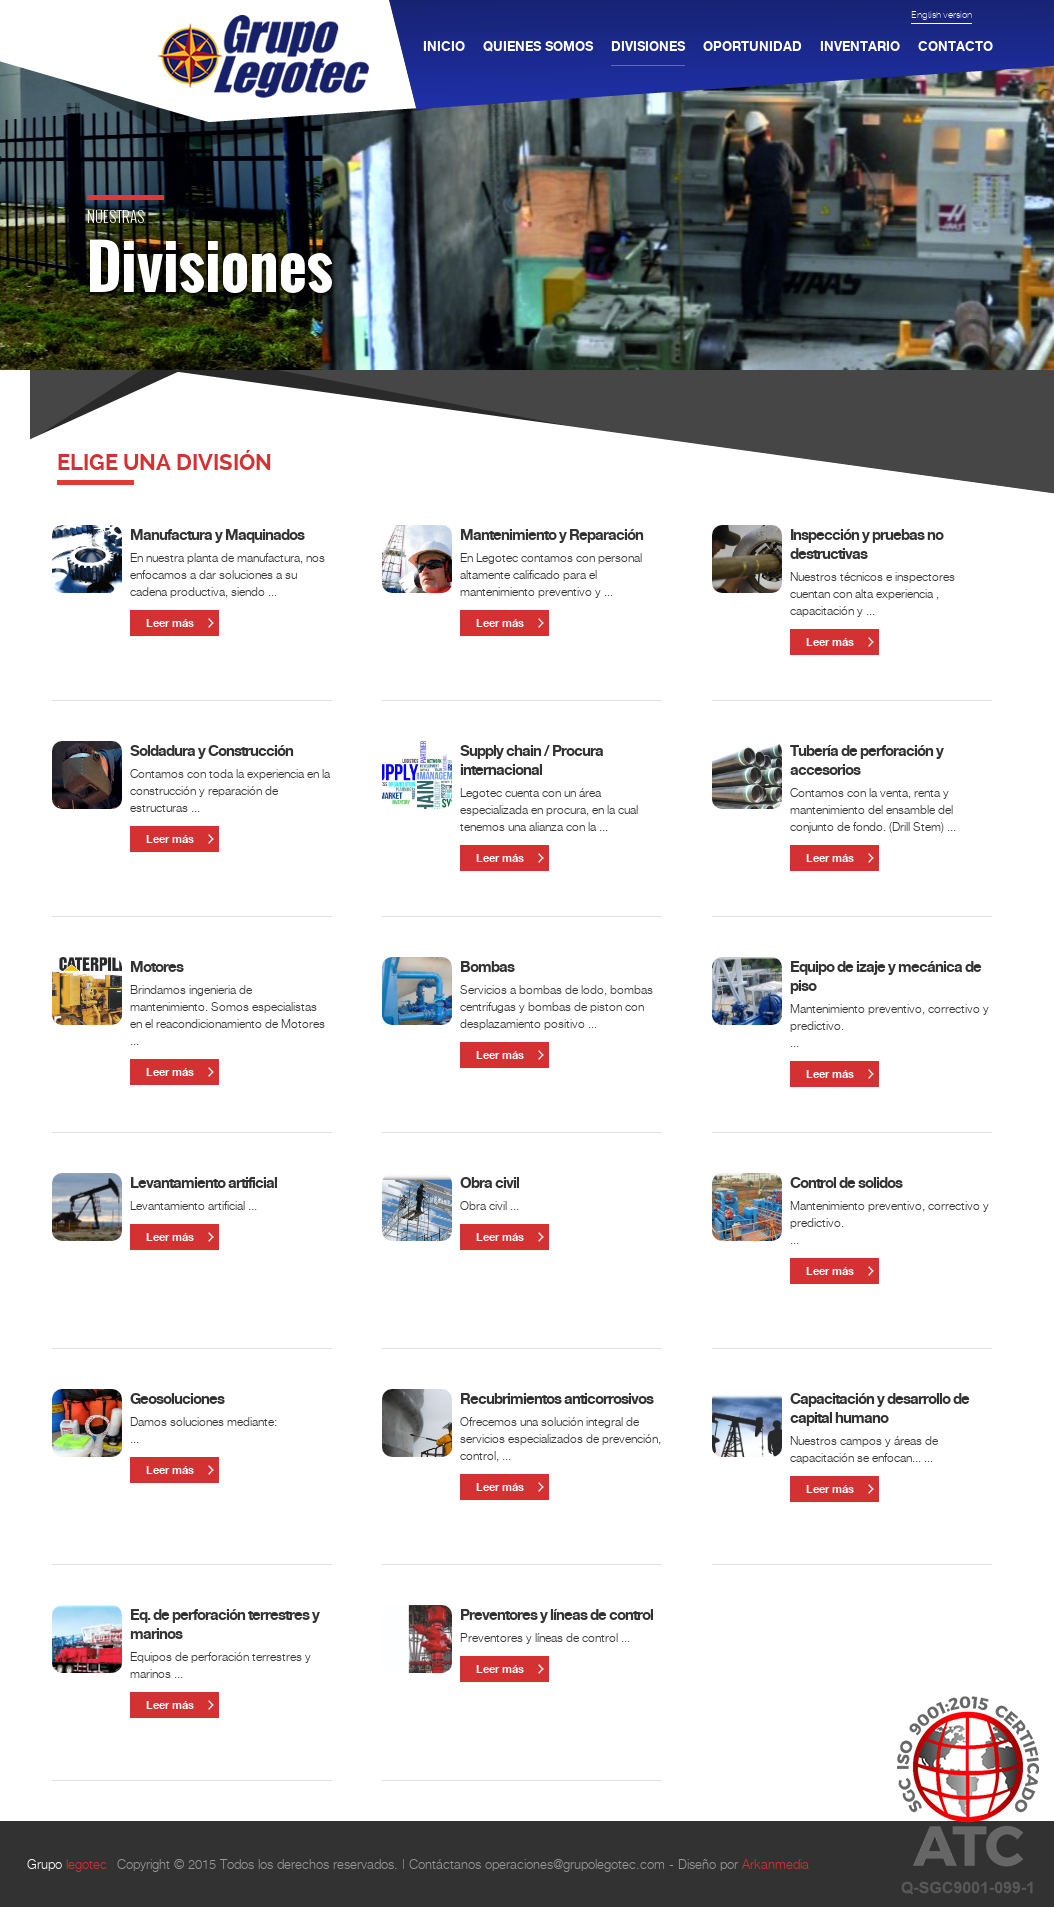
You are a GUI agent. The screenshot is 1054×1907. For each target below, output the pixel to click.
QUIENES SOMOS (538, 41)
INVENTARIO (860, 41)
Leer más (170, 623)
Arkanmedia (775, 1864)
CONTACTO (955, 41)
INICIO (444, 41)
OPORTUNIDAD (752, 41)
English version (941, 15)
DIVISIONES (648, 46)
